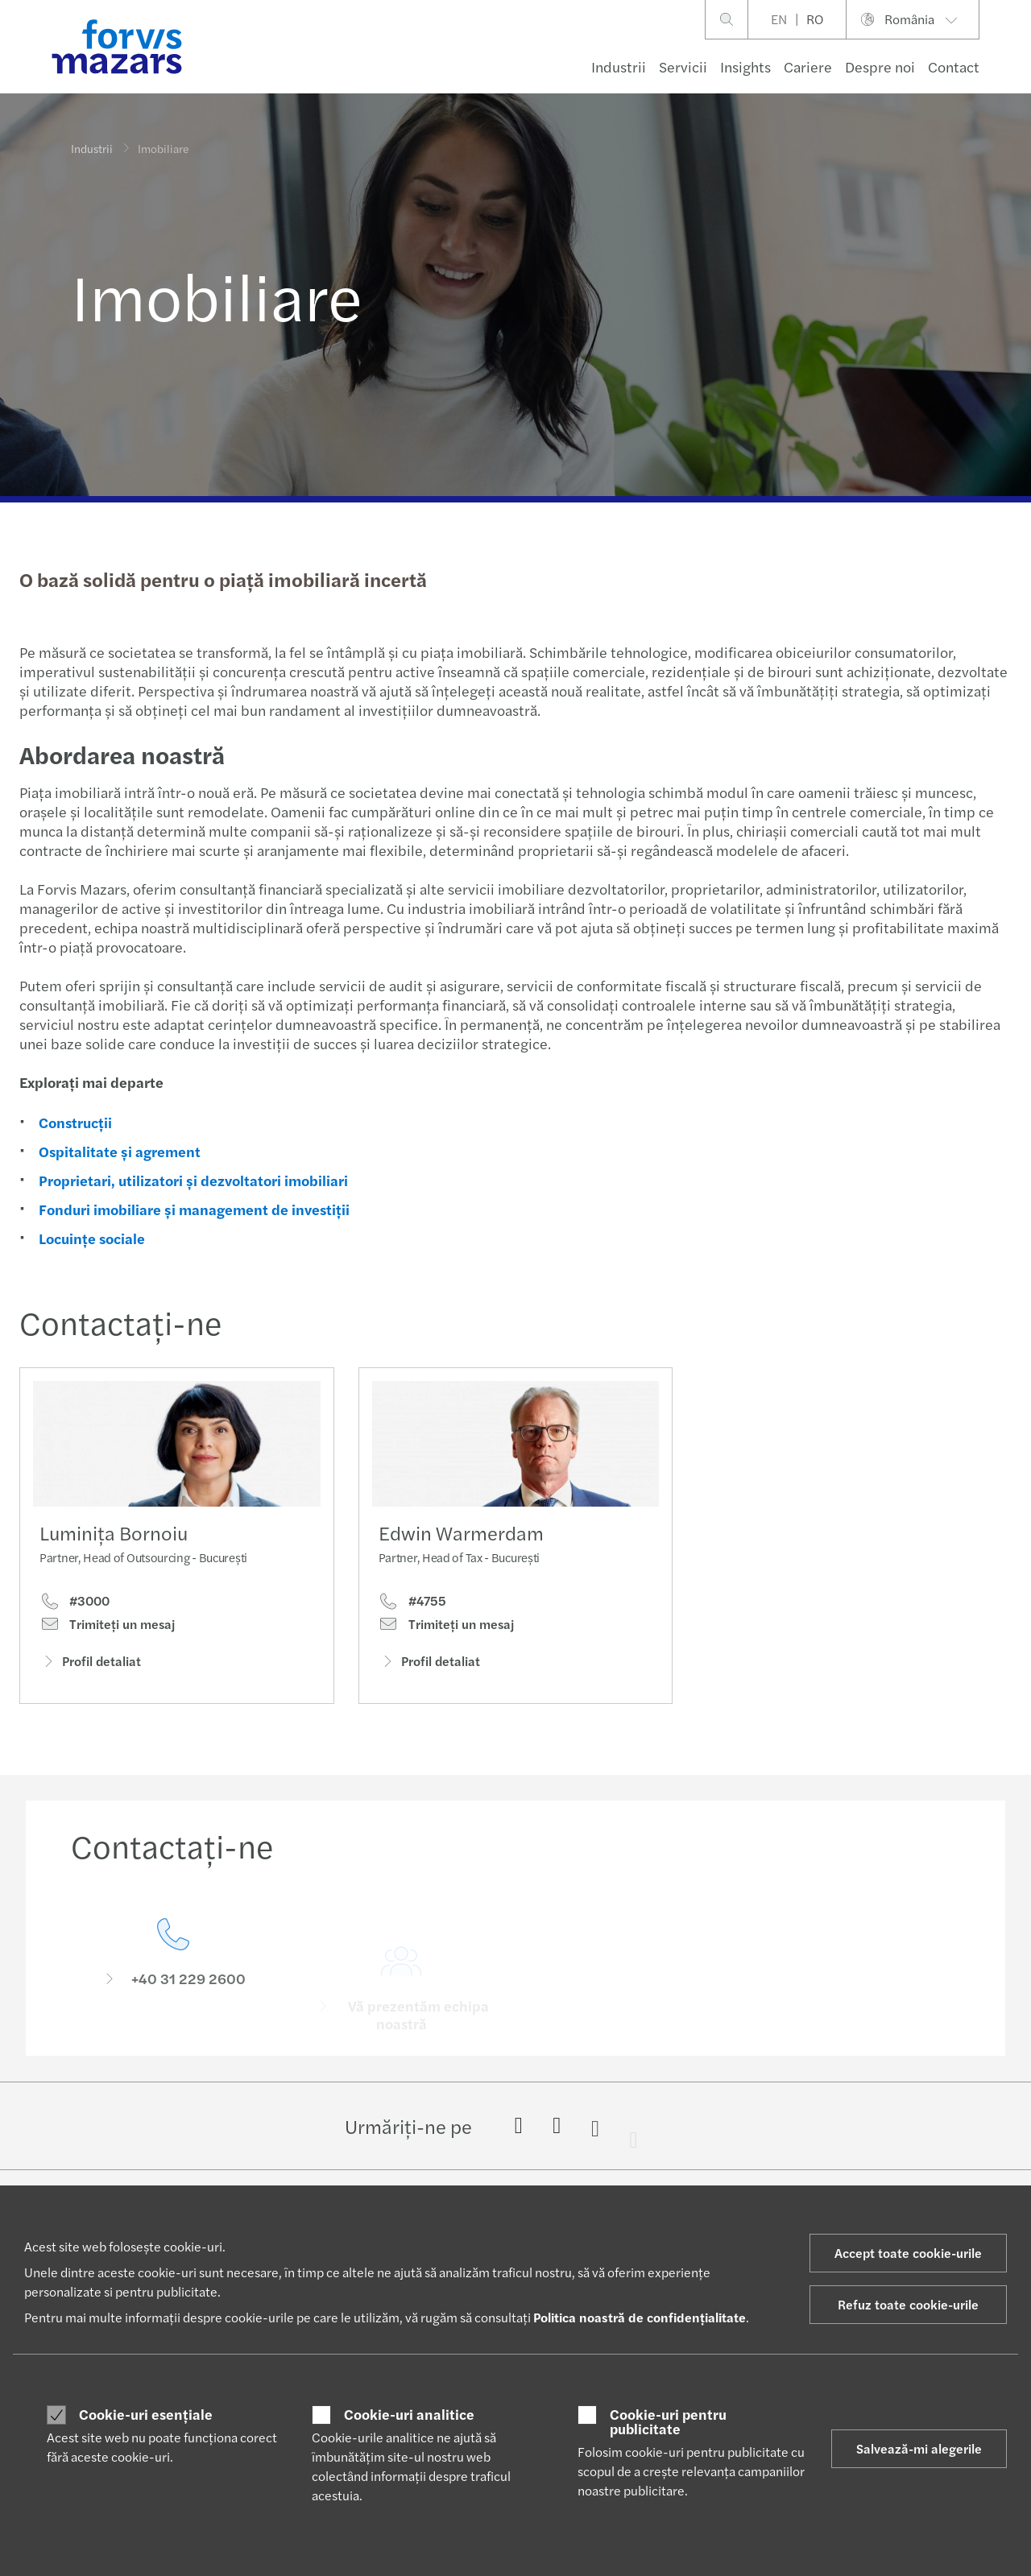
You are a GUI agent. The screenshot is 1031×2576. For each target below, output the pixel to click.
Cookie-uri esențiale (146, 2414)
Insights (745, 66)
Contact (953, 66)
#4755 (412, 1630)
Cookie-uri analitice (409, 2414)
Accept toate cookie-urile (908, 2252)
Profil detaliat (90, 1665)
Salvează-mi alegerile (919, 2448)
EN (779, 19)
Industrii (618, 66)
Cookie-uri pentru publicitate (668, 2421)
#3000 (74, 1606)
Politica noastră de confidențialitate (639, 2317)
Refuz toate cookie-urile (908, 2304)
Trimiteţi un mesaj (107, 1629)
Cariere (808, 66)
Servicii (683, 66)
